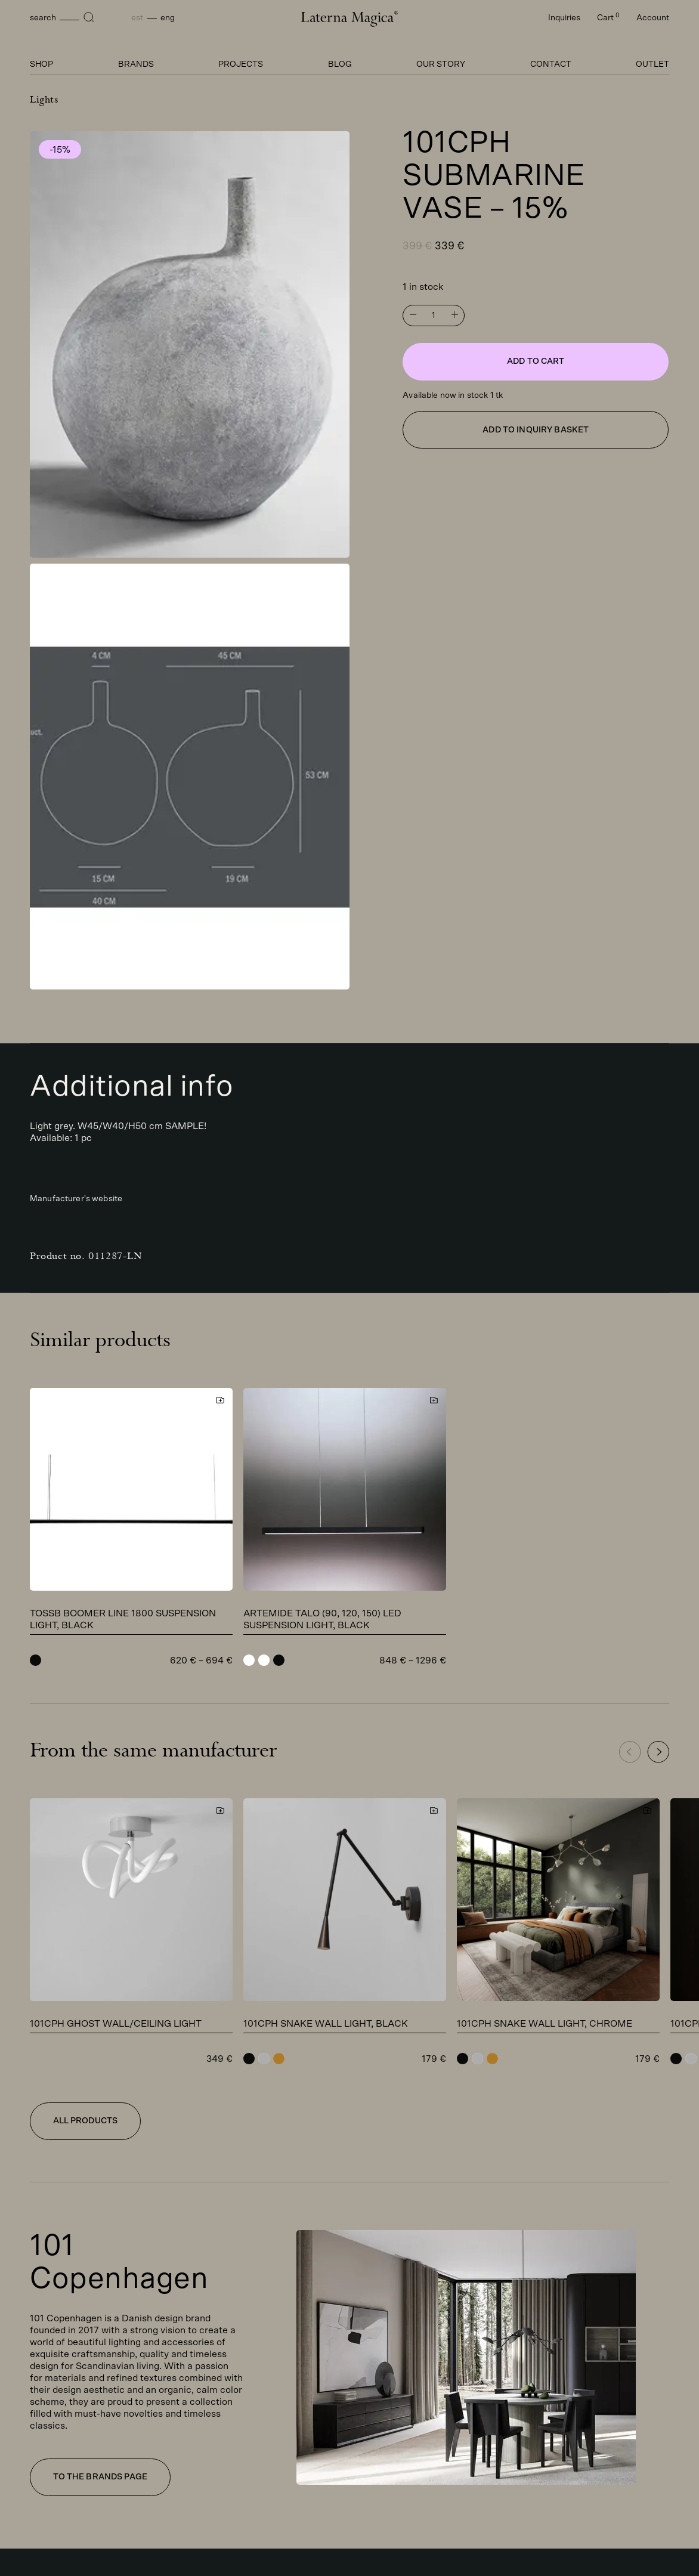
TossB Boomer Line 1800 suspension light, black (123, 1619)
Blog (340, 64)
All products (85, 2121)
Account (652, 18)
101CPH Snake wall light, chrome (544, 2023)
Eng (167, 18)
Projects (240, 64)
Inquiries (564, 18)
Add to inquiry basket (536, 430)
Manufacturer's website (76, 1199)
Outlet (652, 64)
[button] (658, 1752)
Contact (550, 64)
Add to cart (536, 361)
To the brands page (100, 2477)
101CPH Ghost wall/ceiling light (116, 2023)
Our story (440, 64)
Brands (136, 64)
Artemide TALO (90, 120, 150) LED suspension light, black (322, 1619)
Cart (608, 18)
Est (137, 18)
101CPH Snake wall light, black (325, 2023)
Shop (41, 64)
